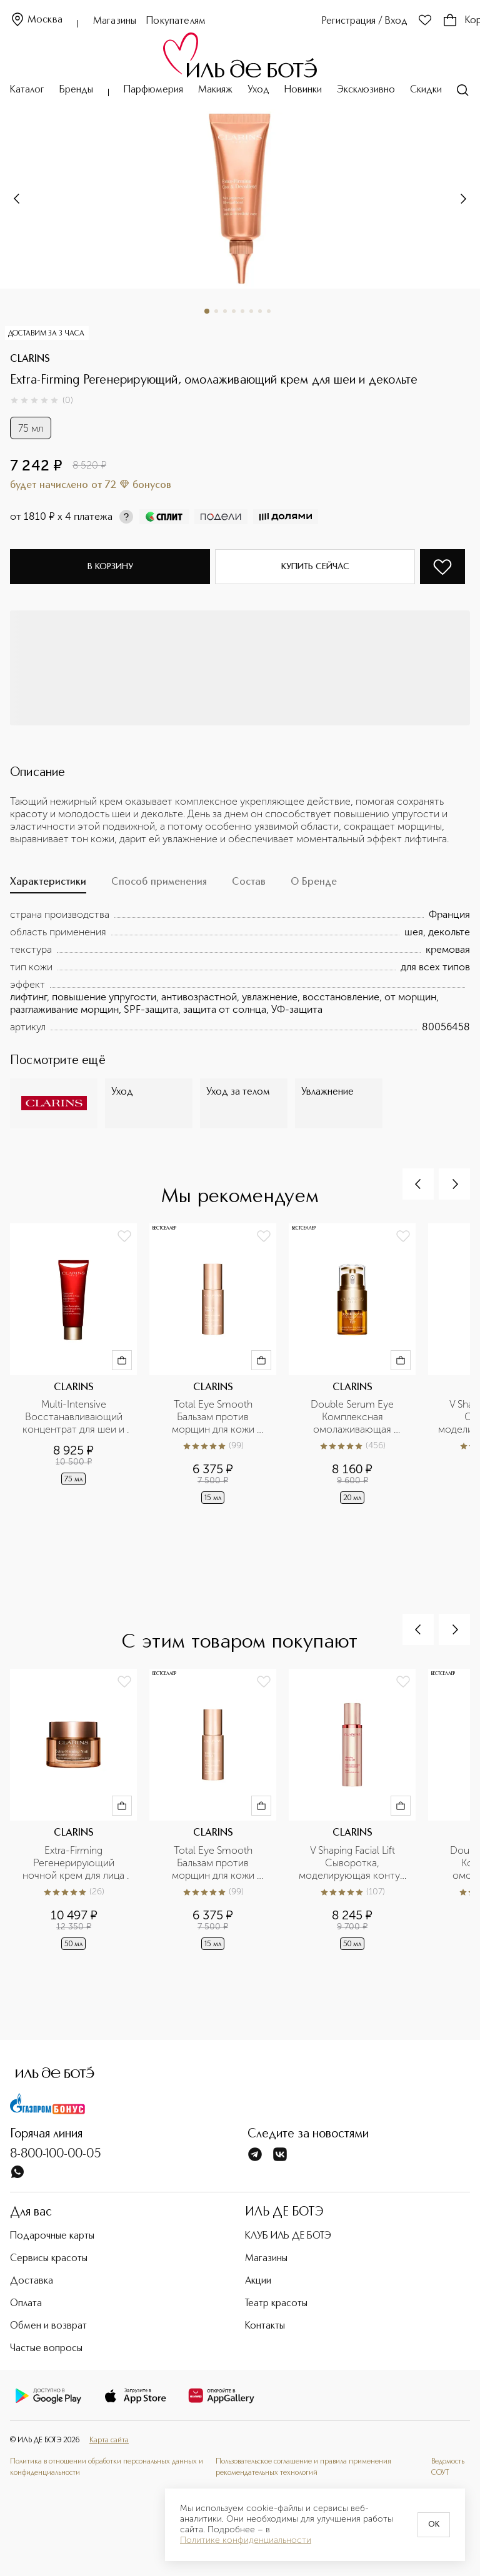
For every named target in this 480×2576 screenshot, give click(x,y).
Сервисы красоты (49, 2259)
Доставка (31, 2281)
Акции (258, 2281)
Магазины (114, 21)
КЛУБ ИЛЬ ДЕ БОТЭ (288, 2236)
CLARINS (30, 359)
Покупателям (176, 21)
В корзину (110, 566)
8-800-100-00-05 (55, 2154)
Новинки (303, 90)
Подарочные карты (52, 2236)
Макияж (215, 90)
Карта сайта (109, 2440)
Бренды (76, 90)
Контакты (265, 2326)
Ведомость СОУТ (447, 2467)
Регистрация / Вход (365, 21)
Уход (258, 90)
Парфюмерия (153, 90)
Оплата (26, 2304)
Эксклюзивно (366, 90)
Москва (36, 20)
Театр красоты (276, 2304)
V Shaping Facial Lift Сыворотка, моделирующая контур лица (353, 1863)
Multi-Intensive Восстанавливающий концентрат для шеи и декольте (74, 1417)
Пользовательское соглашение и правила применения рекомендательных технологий (303, 2467)
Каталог (27, 90)
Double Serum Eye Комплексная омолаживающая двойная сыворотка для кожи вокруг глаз (353, 1417)
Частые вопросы (46, 2349)
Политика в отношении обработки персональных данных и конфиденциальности (106, 2467)
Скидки (426, 90)
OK (433, 2525)
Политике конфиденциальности (245, 2540)
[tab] (48, 885)
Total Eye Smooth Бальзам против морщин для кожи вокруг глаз (214, 1417)
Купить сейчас (315, 566)
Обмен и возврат (48, 2326)
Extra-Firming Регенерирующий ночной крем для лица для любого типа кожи (74, 1863)
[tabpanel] (240, 970)
